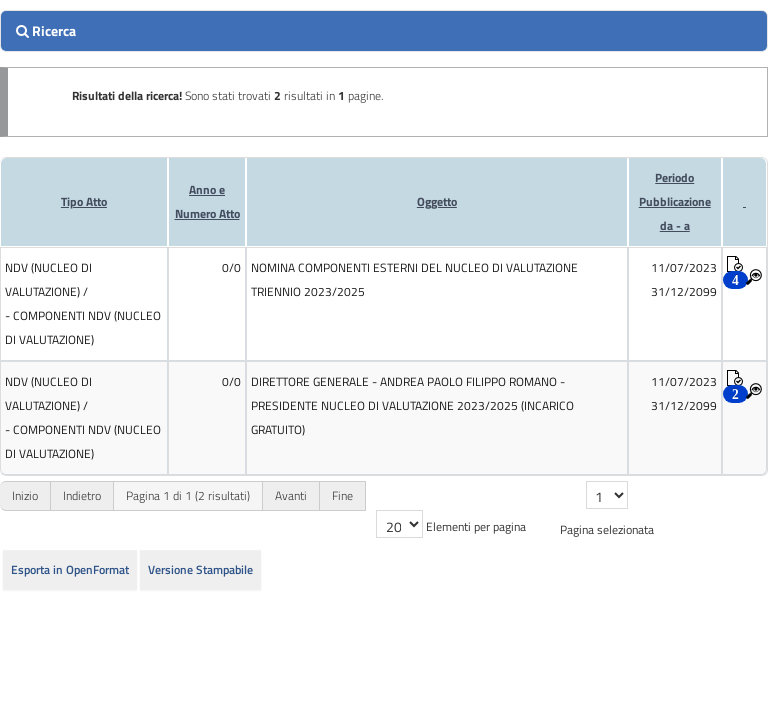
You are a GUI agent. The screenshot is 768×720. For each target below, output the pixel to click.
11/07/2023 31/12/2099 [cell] (684, 279)
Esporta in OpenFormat (70, 569)
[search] (384, 31)
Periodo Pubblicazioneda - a (675, 201)
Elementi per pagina (476, 526)
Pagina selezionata (607, 529)
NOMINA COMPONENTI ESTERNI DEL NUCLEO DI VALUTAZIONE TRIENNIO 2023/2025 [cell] (414, 279)
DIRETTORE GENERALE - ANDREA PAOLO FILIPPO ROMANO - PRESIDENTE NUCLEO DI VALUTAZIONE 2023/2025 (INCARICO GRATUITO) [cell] (412, 405)
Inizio (25, 495)
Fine (342, 495)
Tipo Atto (84, 201)
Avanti (291, 495)
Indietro (82, 495)
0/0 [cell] (231, 267)
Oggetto (437, 201)
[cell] (84, 304)
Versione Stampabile (200, 569)
